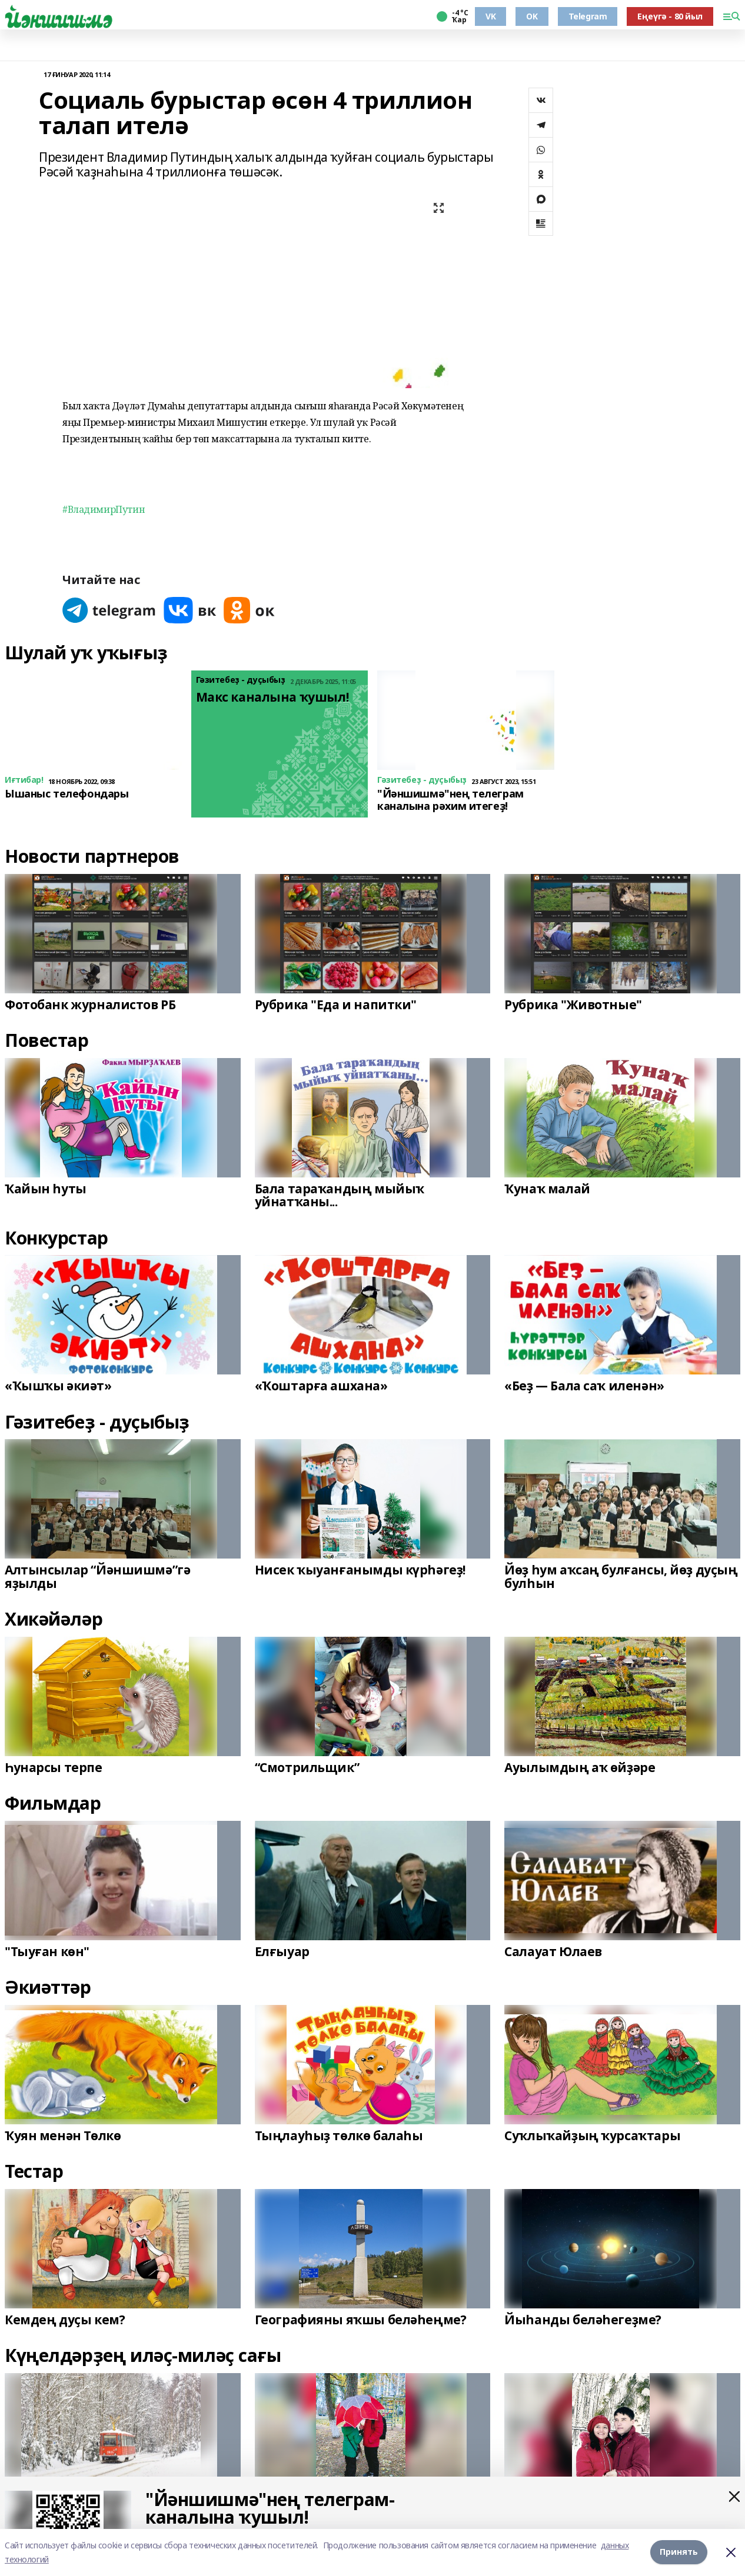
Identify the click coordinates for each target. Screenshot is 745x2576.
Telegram (587, 16)
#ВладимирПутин (103, 509)
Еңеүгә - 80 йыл (670, 16)
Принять (679, 2552)
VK (490, 16)
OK (531, 16)
